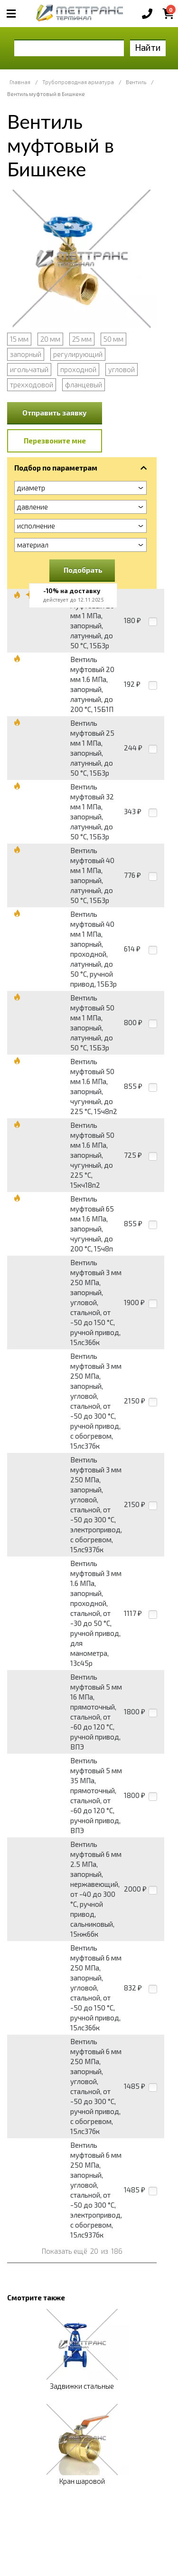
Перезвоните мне (55, 440)
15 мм (19, 339)
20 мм (50, 339)
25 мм (82, 339)
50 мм (113, 339)
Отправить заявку (54, 412)
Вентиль (136, 82)
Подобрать (83, 570)
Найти (148, 47)
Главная (19, 82)
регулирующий (78, 354)
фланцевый (83, 384)
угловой (121, 369)
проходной (78, 369)
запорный (25, 354)
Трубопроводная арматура (78, 82)
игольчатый (29, 369)
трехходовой (31, 384)
